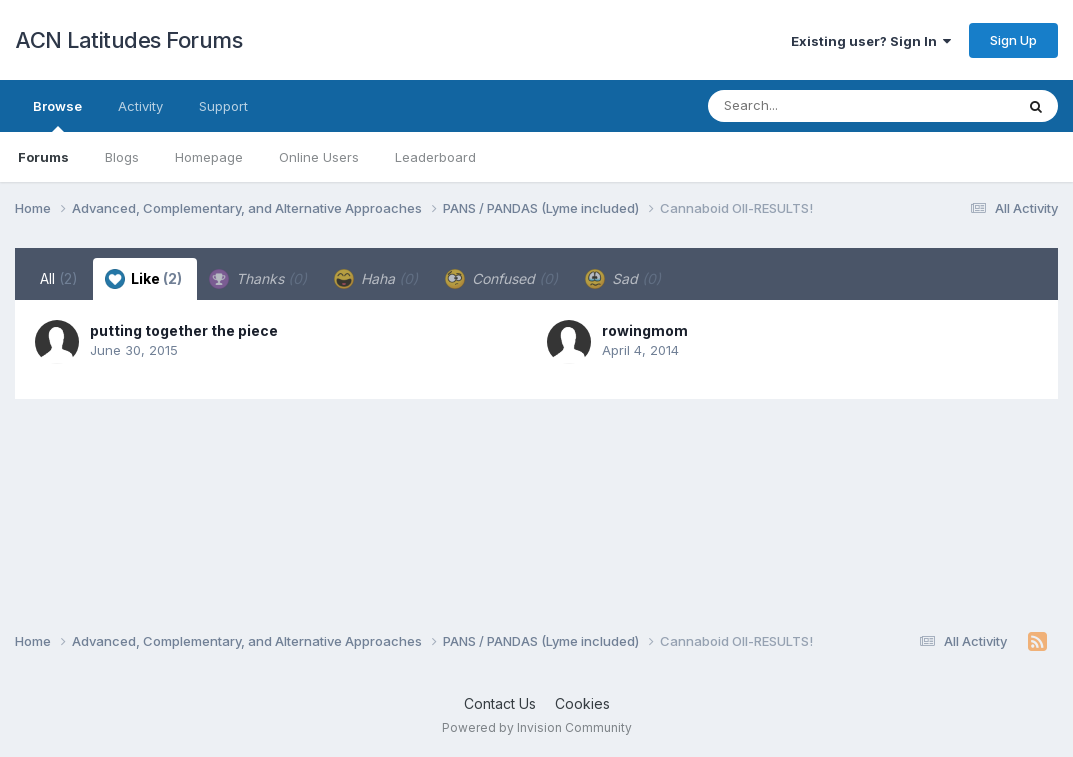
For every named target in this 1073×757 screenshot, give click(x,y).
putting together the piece (184, 330)
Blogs (122, 157)
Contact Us (500, 703)
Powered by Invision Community (537, 727)
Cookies (582, 703)
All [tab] (59, 278)
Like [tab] (143, 279)
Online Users (319, 157)
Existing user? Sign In (871, 41)
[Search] (806, 106)
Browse (57, 115)
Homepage (209, 157)
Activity (140, 106)
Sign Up (1013, 40)
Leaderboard (435, 157)
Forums (43, 157)
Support (223, 106)
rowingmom (645, 330)
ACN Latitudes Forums (128, 40)
